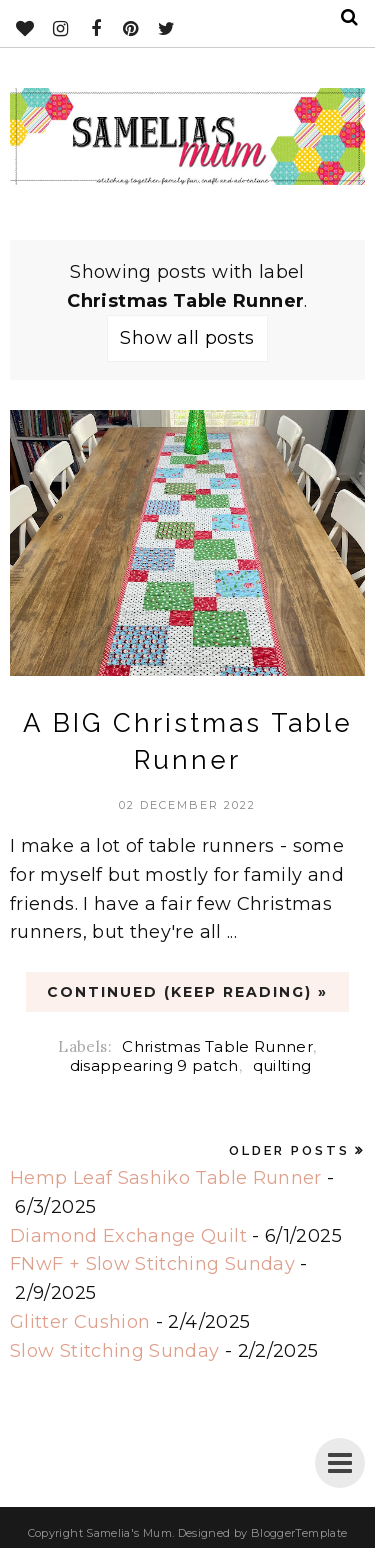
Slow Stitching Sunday (115, 1351)
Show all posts (187, 338)
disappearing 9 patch (154, 1065)
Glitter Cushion (80, 1322)
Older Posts (289, 1150)
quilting (282, 1065)
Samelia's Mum (129, 1533)
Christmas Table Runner (217, 1046)
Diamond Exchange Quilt (128, 1236)
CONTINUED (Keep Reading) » (187, 992)
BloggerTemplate (299, 1533)
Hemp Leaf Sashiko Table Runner (166, 1178)
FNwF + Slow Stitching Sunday (152, 1264)
